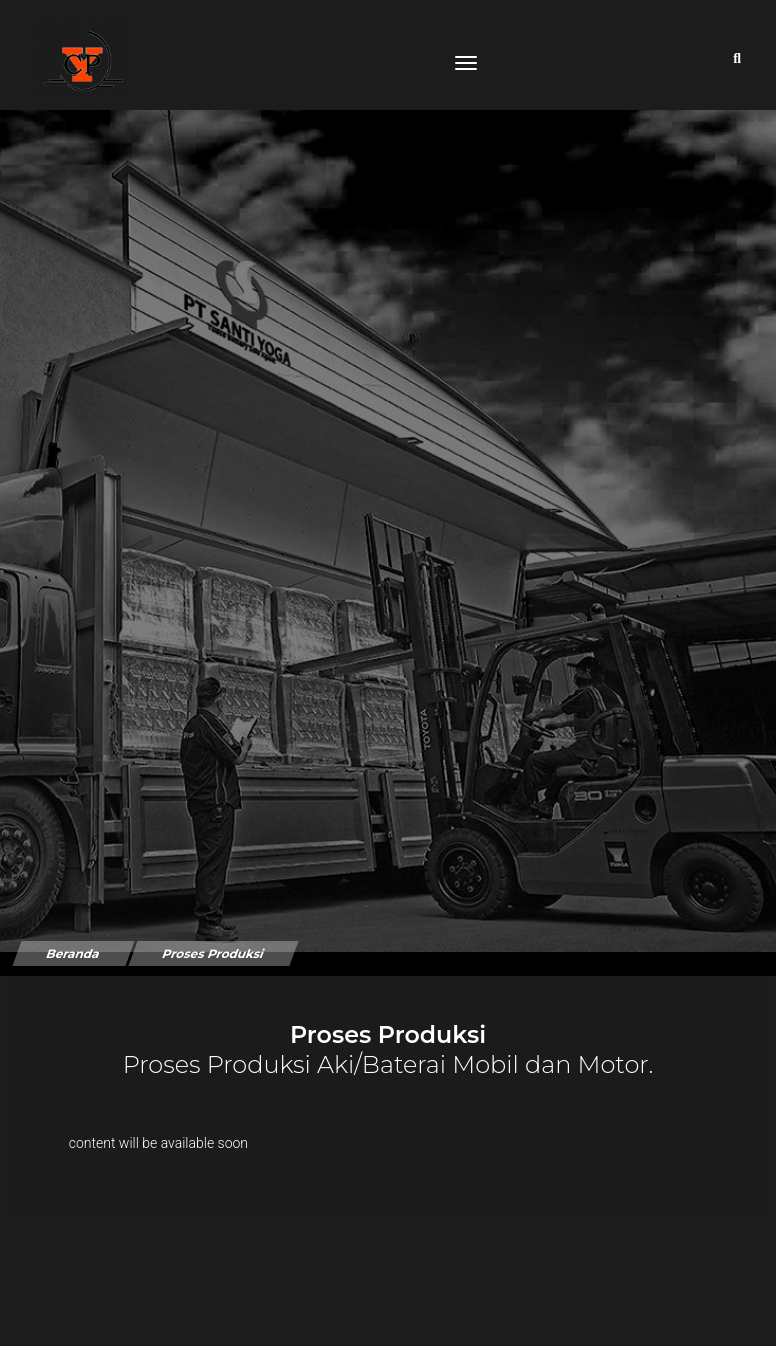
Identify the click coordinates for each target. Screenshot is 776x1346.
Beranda (73, 928)
